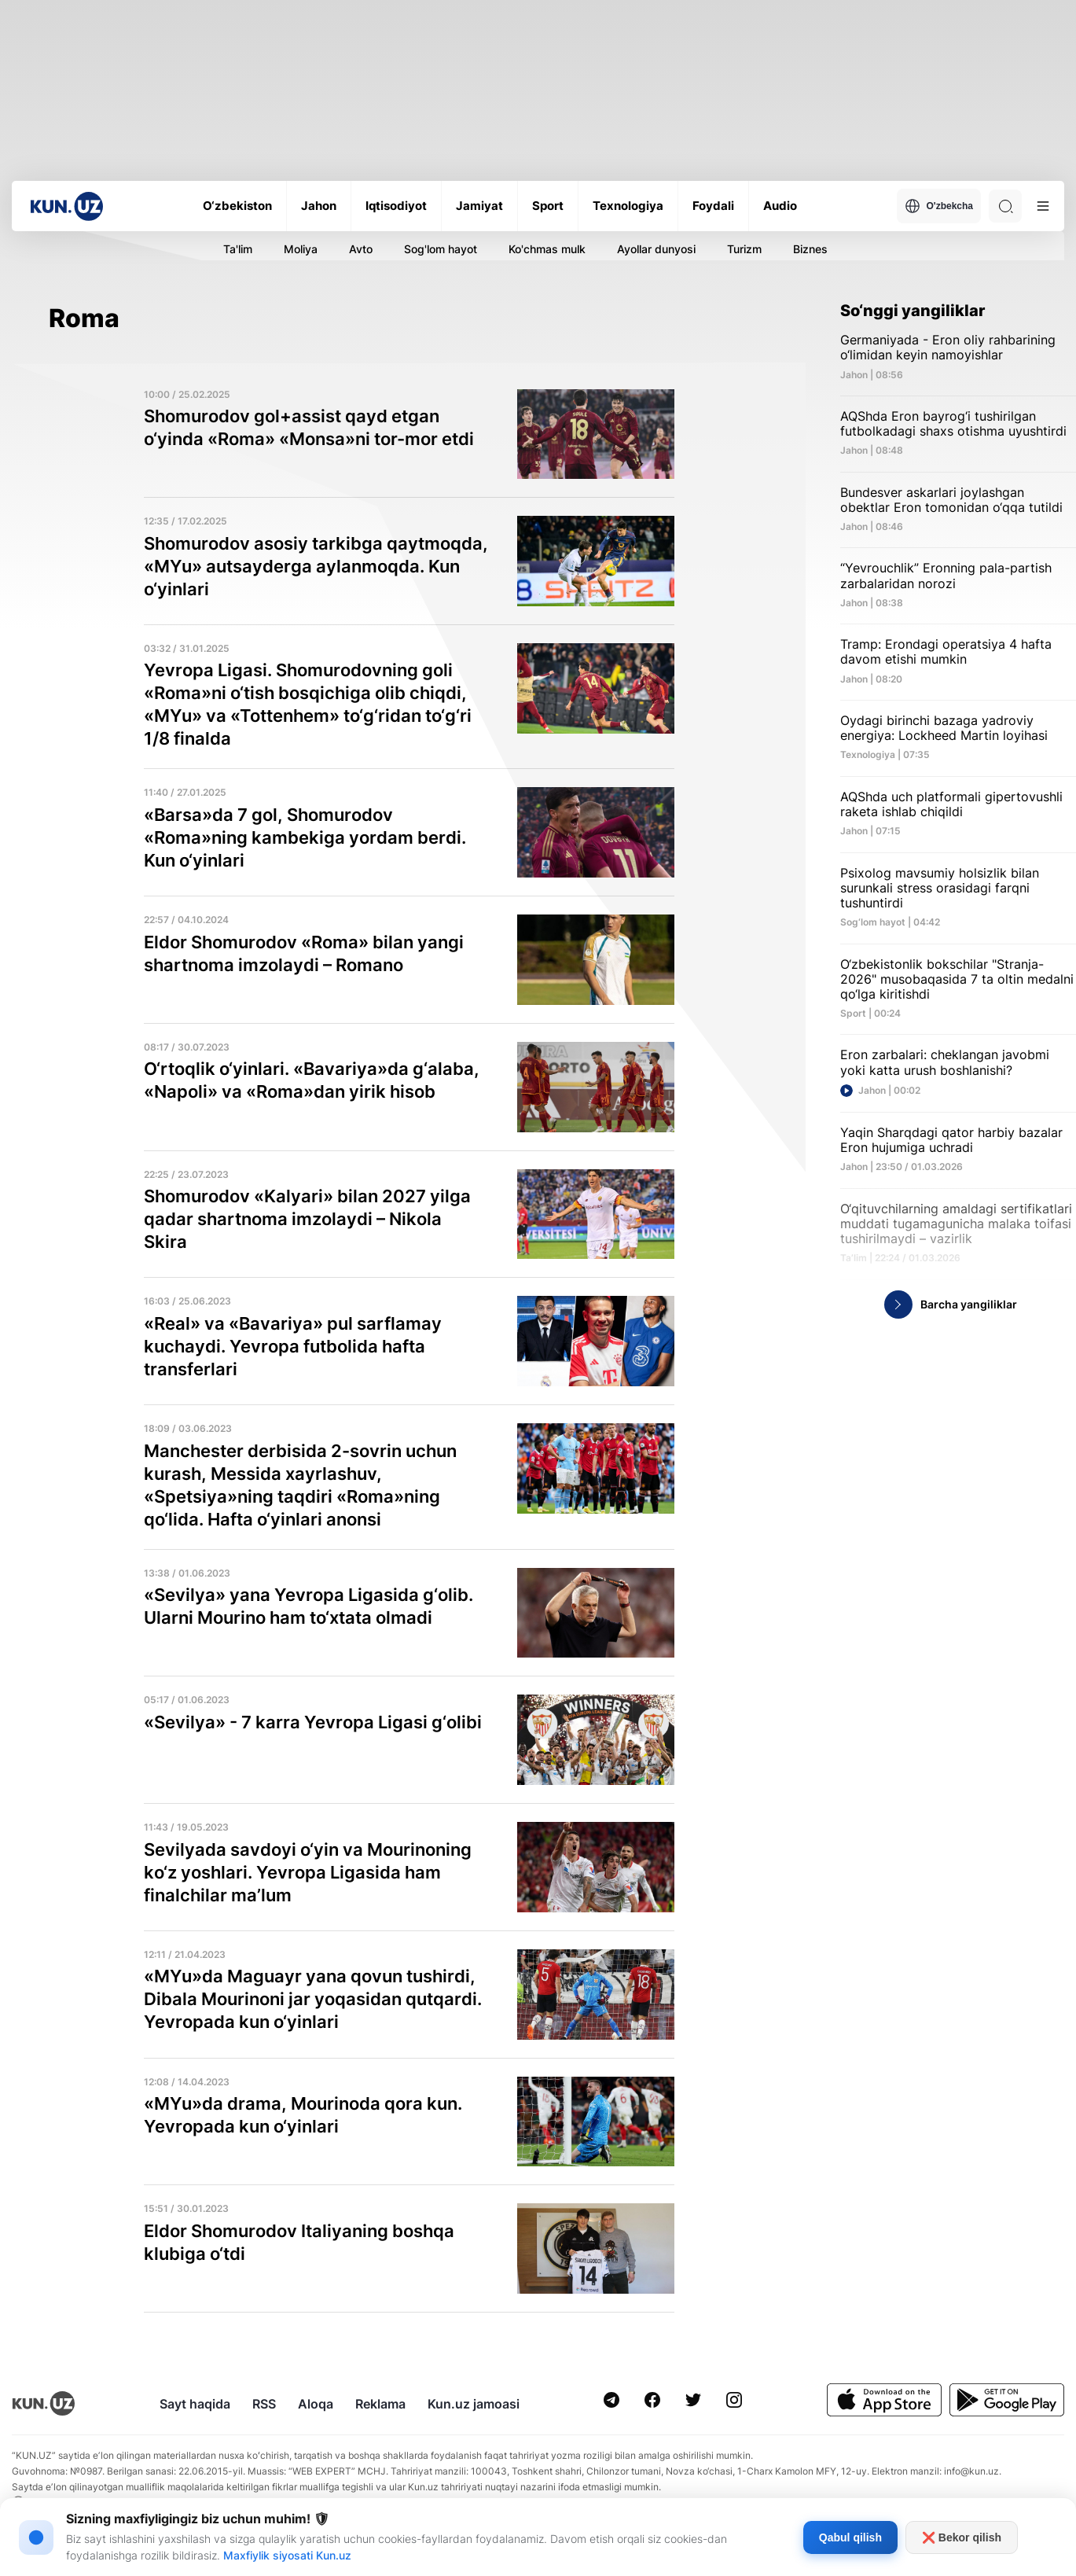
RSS (264, 2404)
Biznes (810, 249)
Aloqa (315, 2404)
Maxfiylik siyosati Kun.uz (287, 2555)
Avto (361, 249)
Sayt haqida (195, 2404)
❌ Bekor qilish (961, 2537)
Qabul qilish (850, 2537)
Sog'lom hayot (440, 249)
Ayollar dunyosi (656, 249)
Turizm (744, 249)
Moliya (301, 249)
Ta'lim (237, 249)
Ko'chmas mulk (547, 249)
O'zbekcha (939, 206)
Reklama (380, 2404)
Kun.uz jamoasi (474, 2404)
